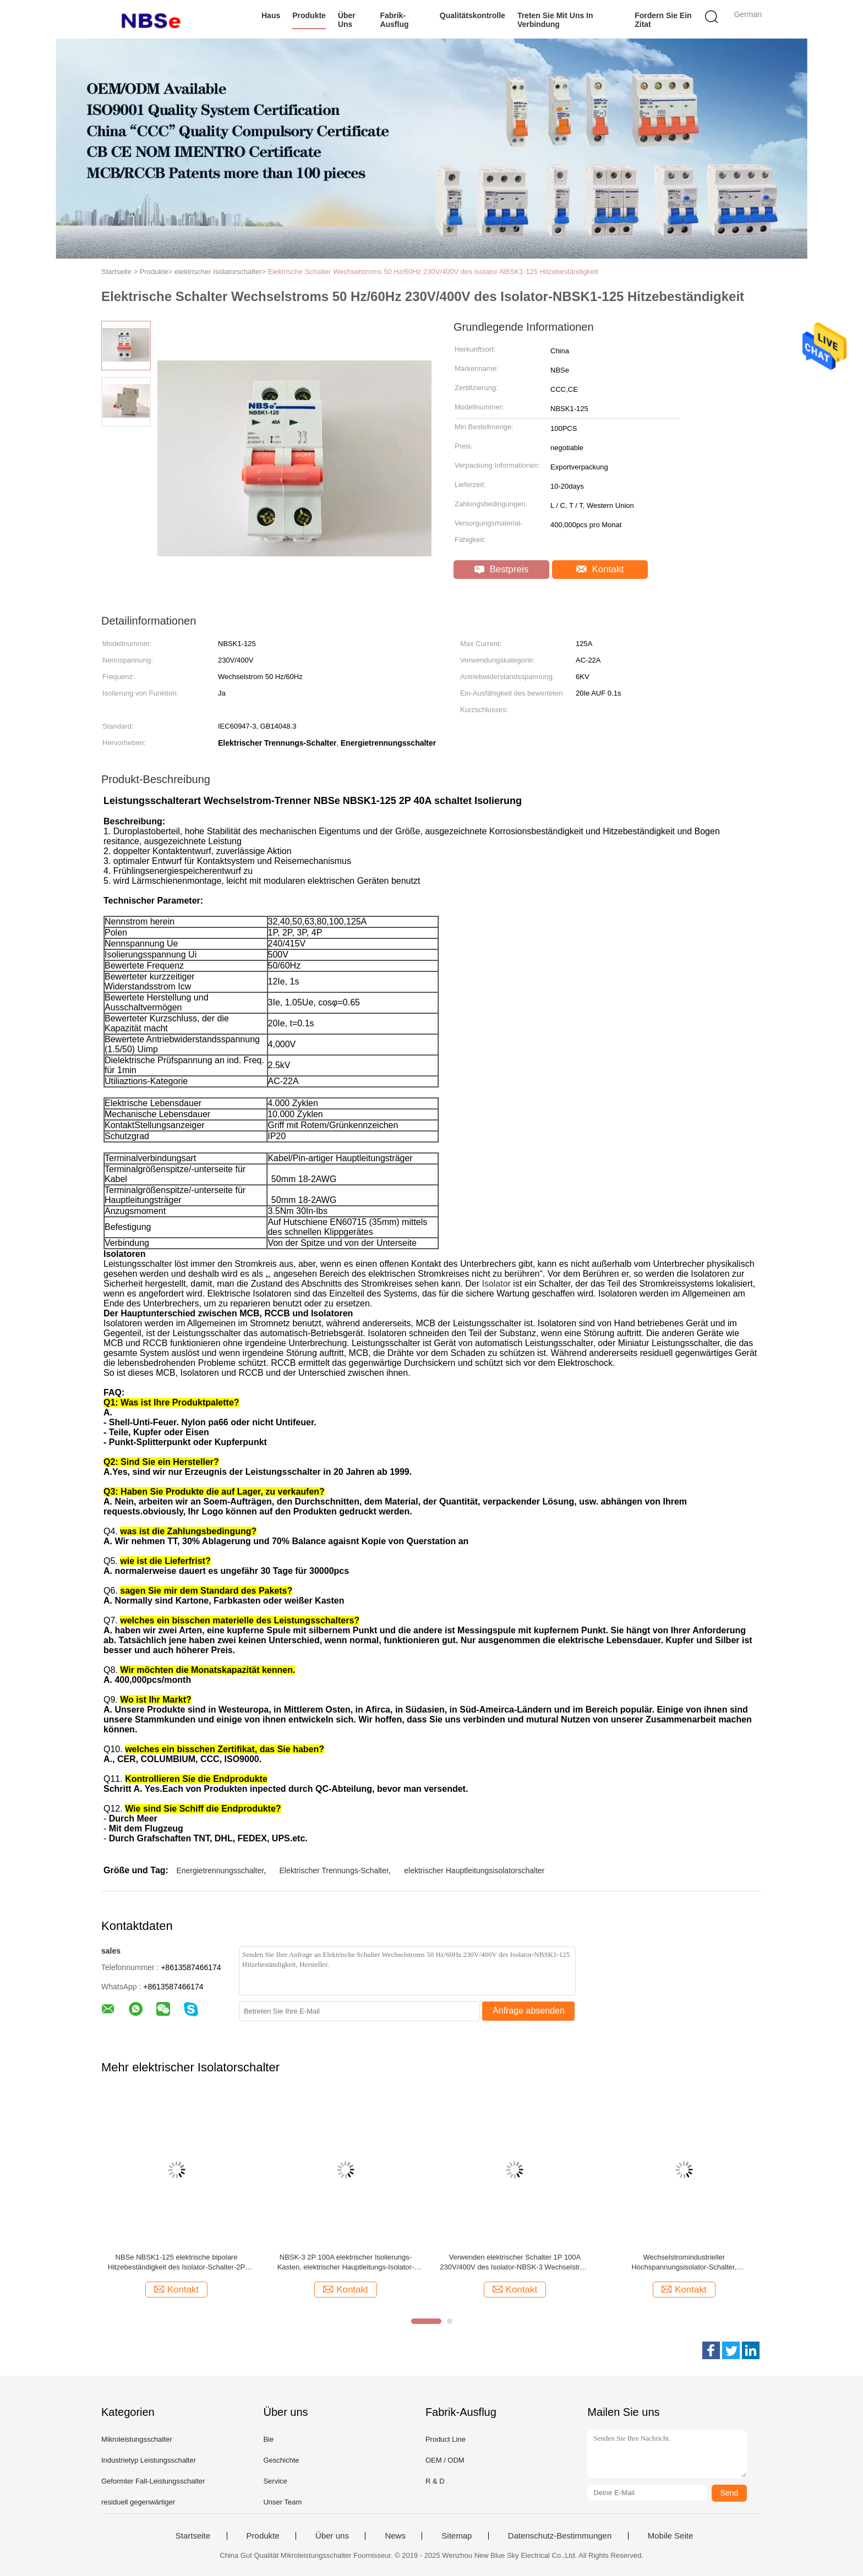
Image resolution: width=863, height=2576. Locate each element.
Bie (268, 2439)
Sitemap (456, 2536)
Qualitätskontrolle (472, 15)
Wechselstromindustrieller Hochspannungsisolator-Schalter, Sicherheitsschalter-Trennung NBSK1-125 (684, 2262)
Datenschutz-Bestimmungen (559, 2536)
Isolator (496, 1283)
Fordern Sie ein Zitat (663, 20)
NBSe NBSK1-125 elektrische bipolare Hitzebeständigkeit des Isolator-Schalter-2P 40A (176, 2262)
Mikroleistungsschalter (136, 2439)
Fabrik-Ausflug (394, 20)
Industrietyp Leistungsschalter (148, 2460)
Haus (270, 15)
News (395, 2536)
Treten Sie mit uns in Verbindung (555, 20)
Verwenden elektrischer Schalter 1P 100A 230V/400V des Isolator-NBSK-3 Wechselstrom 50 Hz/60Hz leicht (514, 2262)
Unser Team (282, 2502)
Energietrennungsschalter (220, 1870)
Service (275, 2481)
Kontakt (600, 569)
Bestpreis (501, 569)
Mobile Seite (670, 2536)
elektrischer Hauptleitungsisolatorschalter (474, 1870)
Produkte (309, 15)
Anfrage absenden (529, 2010)
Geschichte (281, 2460)
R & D (435, 2481)
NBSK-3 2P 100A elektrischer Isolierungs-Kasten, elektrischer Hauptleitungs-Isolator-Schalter (345, 2262)
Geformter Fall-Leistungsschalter (153, 2481)
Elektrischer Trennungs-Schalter (334, 1870)
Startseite (193, 2536)
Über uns (347, 20)
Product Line (445, 2439)
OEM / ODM (445, 2460)
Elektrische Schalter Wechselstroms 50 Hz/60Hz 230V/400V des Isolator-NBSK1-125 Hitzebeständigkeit (432, 271)
